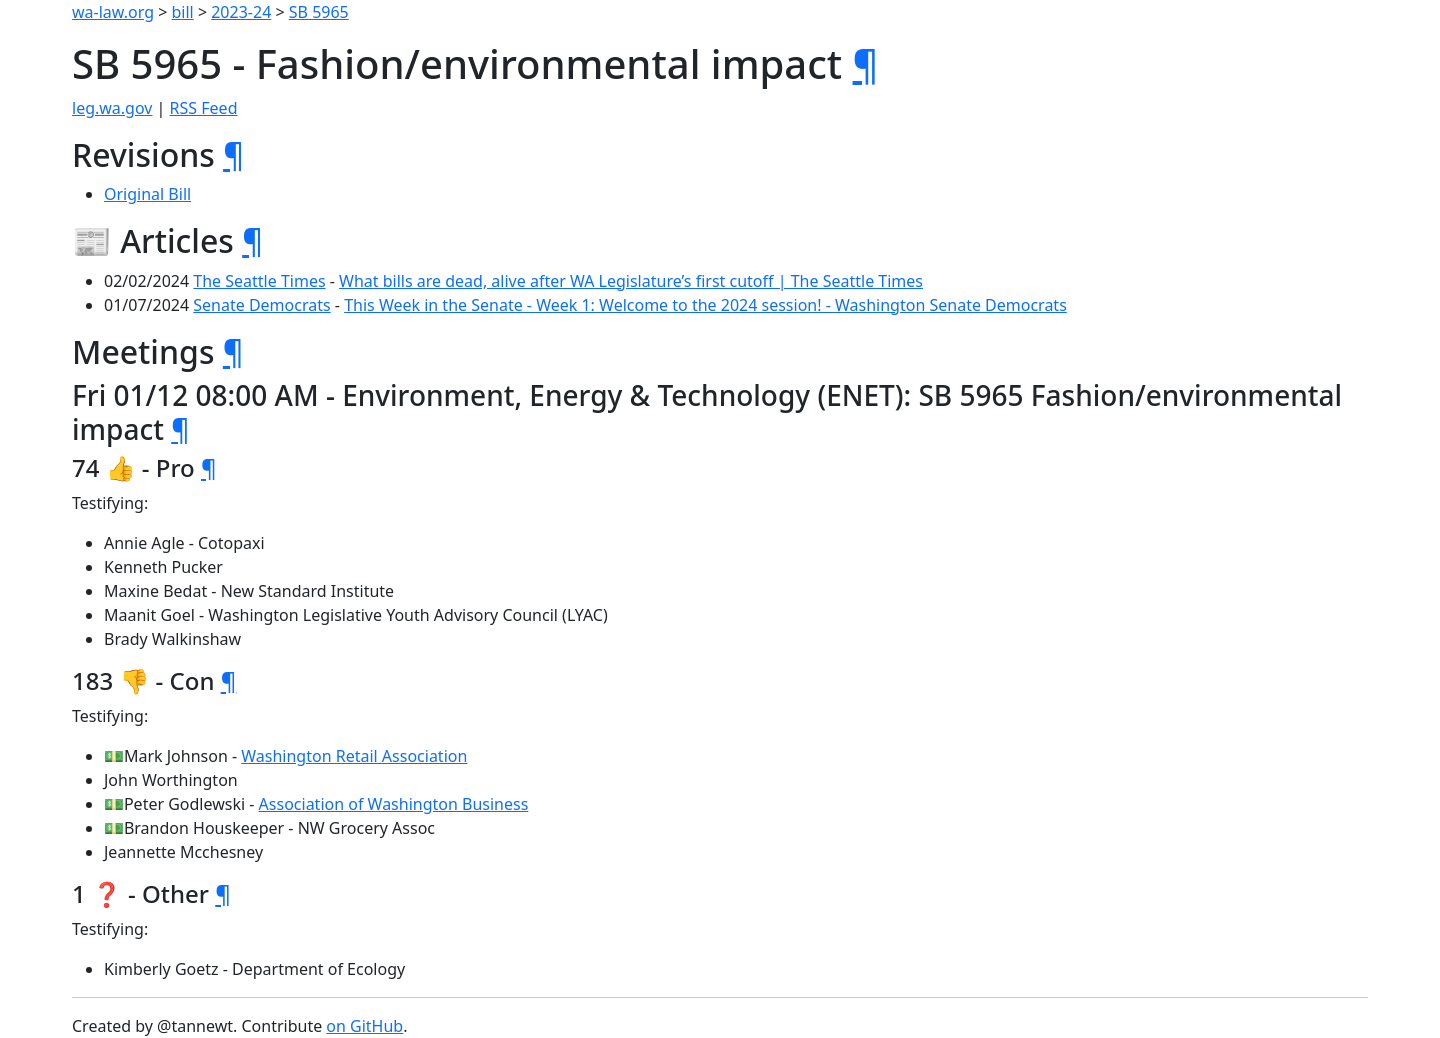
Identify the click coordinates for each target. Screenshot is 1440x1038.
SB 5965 (319, 12)
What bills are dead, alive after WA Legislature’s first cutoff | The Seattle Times (631, 281)
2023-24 (241, 12)
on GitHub (364, 1026)
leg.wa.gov (112, 108)
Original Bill (147, 194)
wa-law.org (113, 12)
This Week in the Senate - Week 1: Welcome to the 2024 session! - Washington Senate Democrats (705, 305)
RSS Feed (204, 108)
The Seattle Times (259, 281)
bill (183, 12)
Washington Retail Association (354, 756)
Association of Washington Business (394, 804)
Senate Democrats (261, 305)
